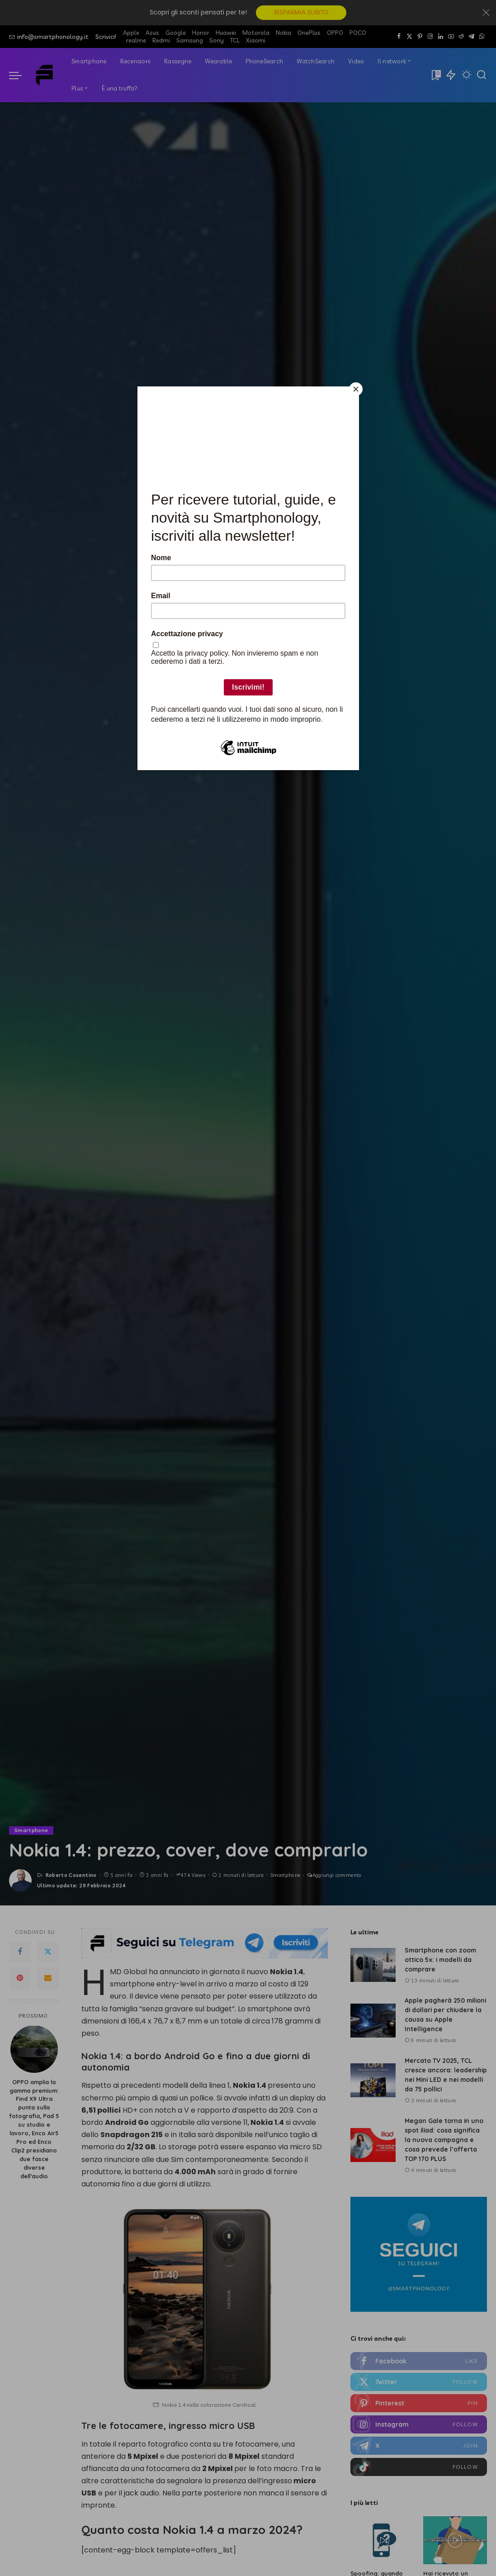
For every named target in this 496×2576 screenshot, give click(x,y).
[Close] (357, 388)
